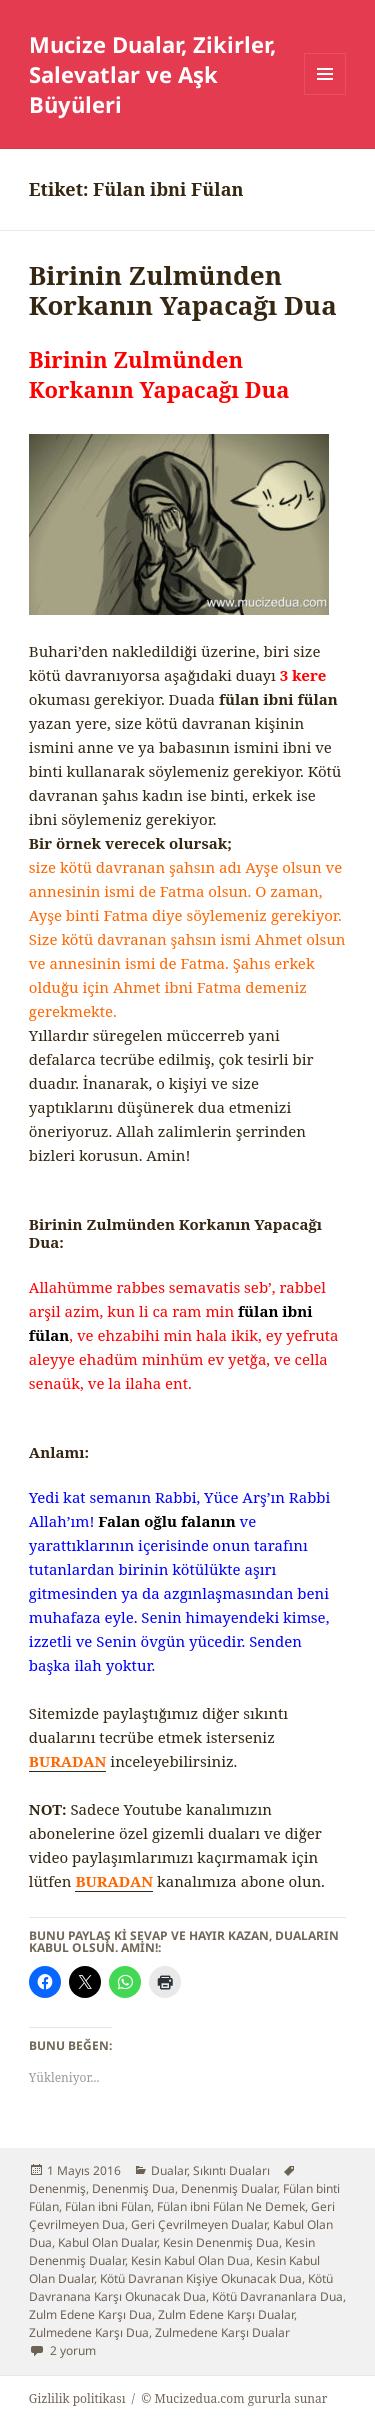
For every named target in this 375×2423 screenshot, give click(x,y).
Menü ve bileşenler (325, 94)
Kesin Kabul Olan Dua (190, 2260)
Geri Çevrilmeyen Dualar (199, 2224)
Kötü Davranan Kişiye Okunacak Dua (201, 2278)
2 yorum (71, 2350)
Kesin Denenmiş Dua (221, 2242)
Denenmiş (57, 2188)
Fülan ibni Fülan (108, 2206)
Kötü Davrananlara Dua (277, 2296)
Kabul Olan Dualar (107, 2242)
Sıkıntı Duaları (231, 2170)
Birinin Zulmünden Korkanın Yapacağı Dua (183, 290)
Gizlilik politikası (77, 2398)
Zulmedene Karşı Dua (89, 2332)
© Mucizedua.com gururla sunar (234, 2398)
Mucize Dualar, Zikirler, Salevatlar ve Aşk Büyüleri (152, 74)
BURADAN (68, 1761)
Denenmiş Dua (133, 2188)
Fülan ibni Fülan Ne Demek (231, 2206)
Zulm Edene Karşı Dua (90, 2314)
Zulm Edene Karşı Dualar (226, 2314)
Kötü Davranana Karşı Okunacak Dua (181, 2287)
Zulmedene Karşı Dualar (222, 2332)
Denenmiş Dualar (229, 2188)
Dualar (169, 2170)
